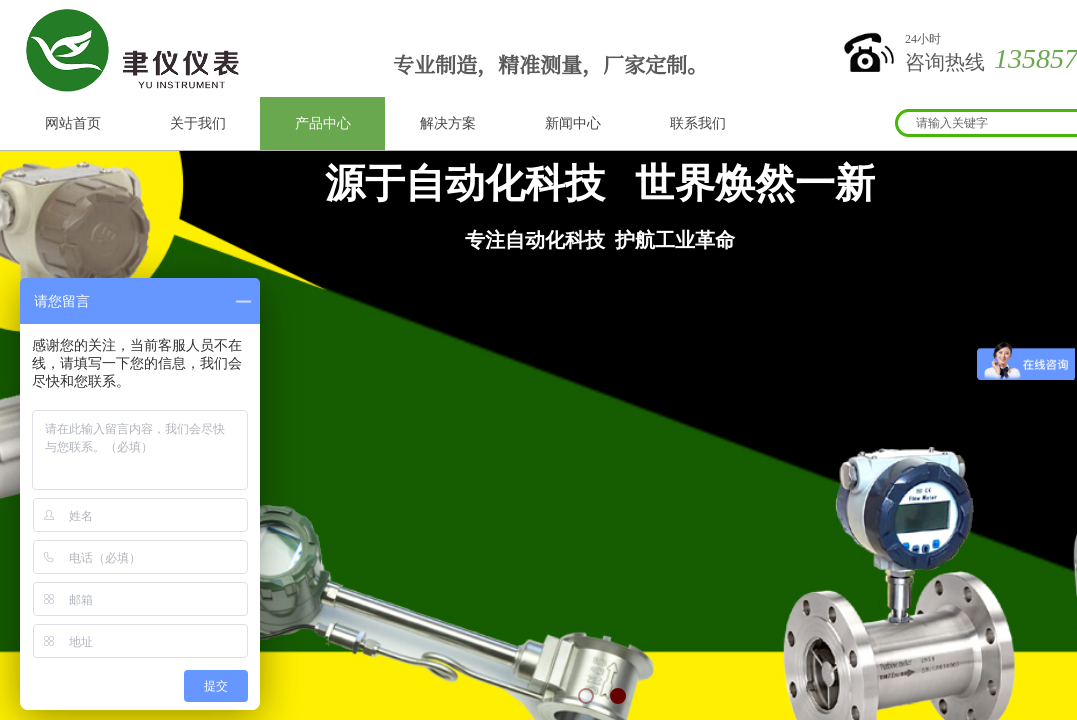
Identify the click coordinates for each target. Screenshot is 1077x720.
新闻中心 (573, 123)
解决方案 (448, 123)
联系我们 (698, 123)
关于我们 (198, 123)
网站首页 (73, 123)
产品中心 (323, 123)
